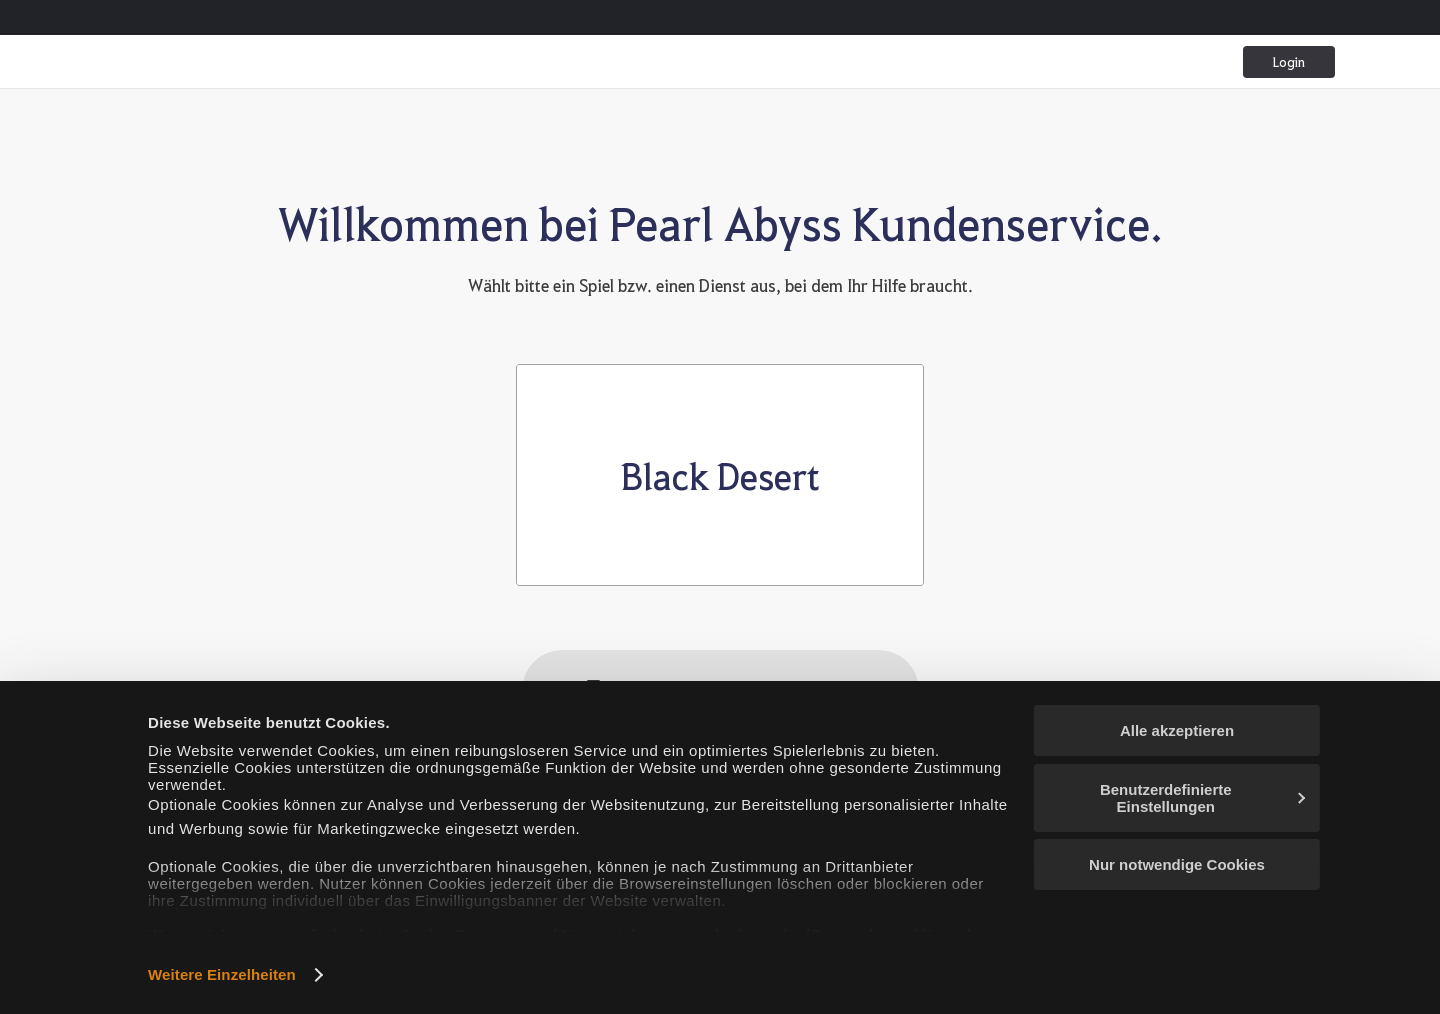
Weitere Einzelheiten (222, 974)
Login (1289, 61)
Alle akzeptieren (1177, 730)
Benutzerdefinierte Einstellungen (1202, 798)
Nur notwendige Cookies (1177, 864)
